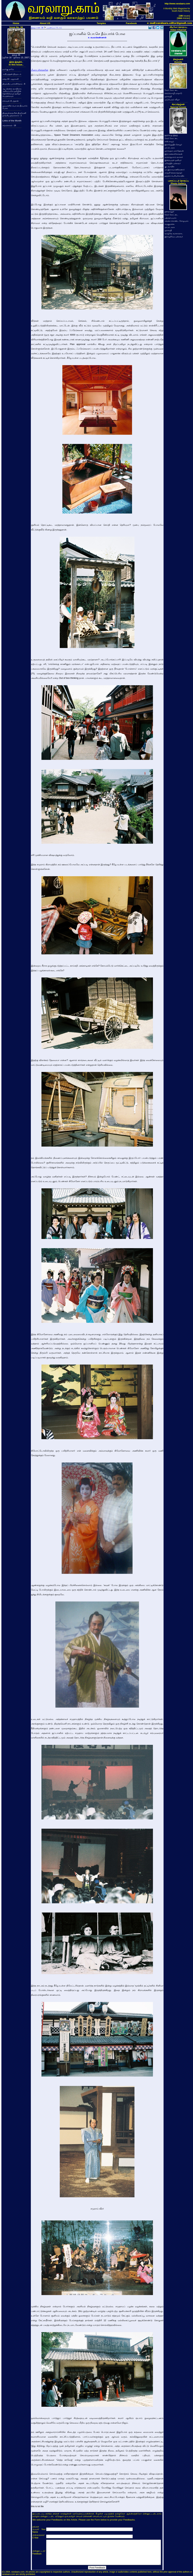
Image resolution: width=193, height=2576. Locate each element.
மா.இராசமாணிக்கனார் (175, 170)
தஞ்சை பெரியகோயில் (174, 176)
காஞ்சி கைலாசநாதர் (173, 173)
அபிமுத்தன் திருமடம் (11, 74)
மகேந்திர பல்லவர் (173, 163)
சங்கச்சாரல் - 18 (9, 125)
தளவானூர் (169, 211)
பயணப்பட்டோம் (54, 28)
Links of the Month (11, 120)
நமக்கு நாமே (8, 69)
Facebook (131, 23)
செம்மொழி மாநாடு (173, 93)
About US (45, 23)
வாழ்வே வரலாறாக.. (174, 233)
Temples (101, 23)
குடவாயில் (169, 166)
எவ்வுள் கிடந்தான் (10, 101)
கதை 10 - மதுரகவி (10, 79)
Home (16, 23)
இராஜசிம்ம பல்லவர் (174, 237)
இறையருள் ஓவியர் (173, 160)
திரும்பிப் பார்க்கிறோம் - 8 (13, 84)
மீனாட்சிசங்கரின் (39, 70)
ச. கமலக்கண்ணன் (97, 37)
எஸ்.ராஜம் (169, 141)
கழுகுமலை (170, 224)
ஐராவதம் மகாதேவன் (174, 151)
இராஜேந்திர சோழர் (173, 145)
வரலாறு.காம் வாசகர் (174, 157)
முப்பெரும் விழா (172, 99)
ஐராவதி (168, 96)
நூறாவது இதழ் (171, 135)
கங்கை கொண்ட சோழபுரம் (176, 221)
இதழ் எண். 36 (37, 28)
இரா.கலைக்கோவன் (173, 154)
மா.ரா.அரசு (170, 148)
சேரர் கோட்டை (171, 90)
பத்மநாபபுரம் (170, 218)
